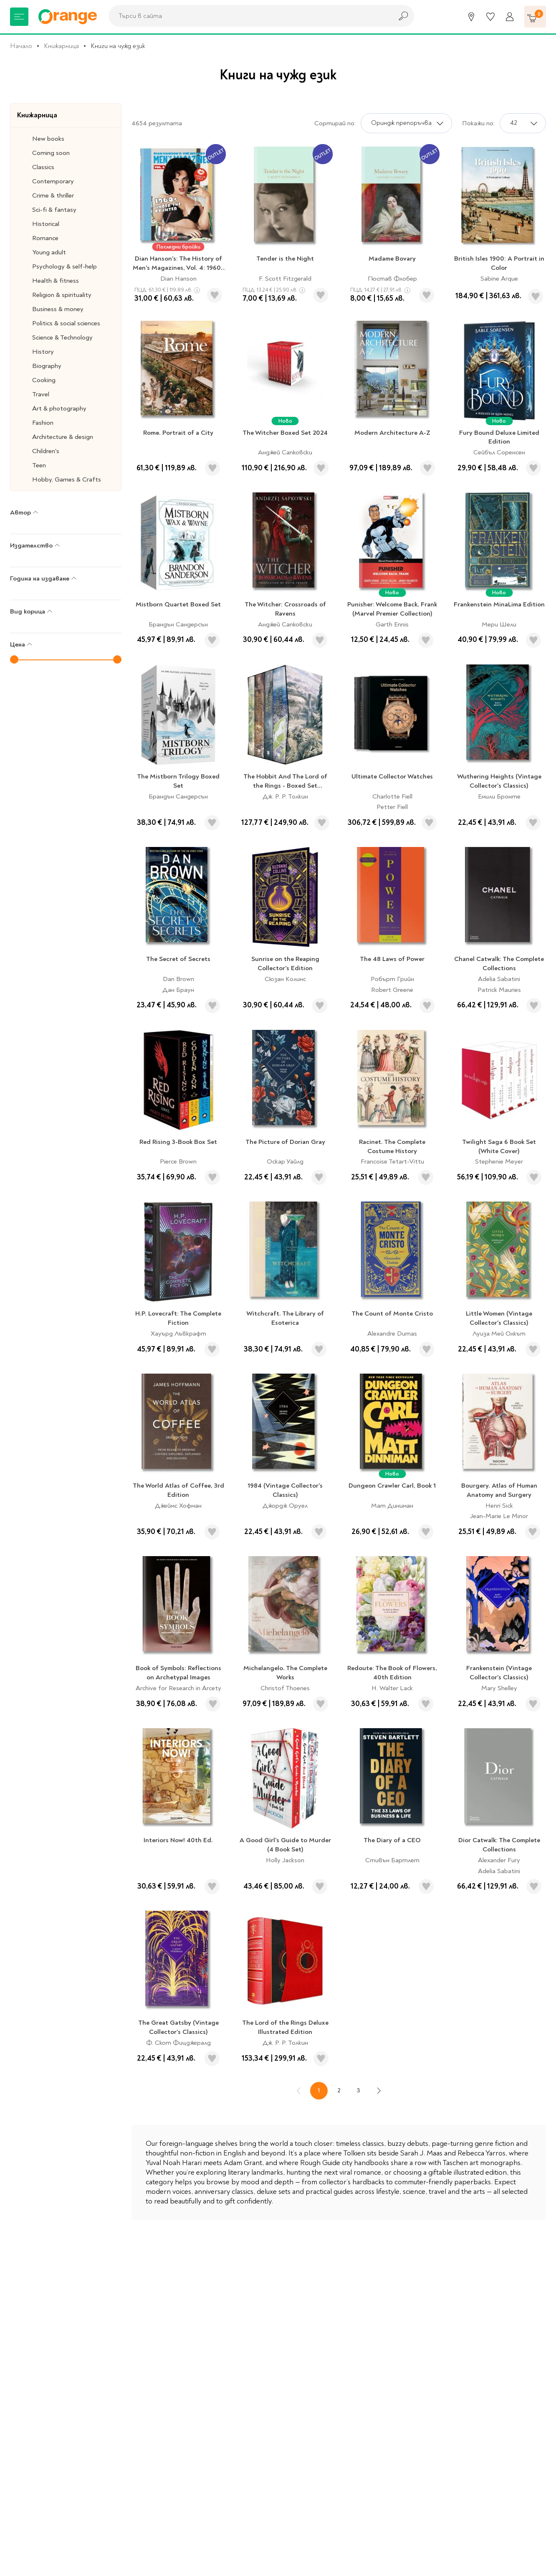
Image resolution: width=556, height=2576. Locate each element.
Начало (21, 46)
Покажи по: (478, 123)
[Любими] (490, 16)
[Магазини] (471, 16)
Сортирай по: (335, 123)
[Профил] (509, 16)
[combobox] (248, 16)
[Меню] (19, 17)
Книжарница (61, 46)
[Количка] (535, 17)
